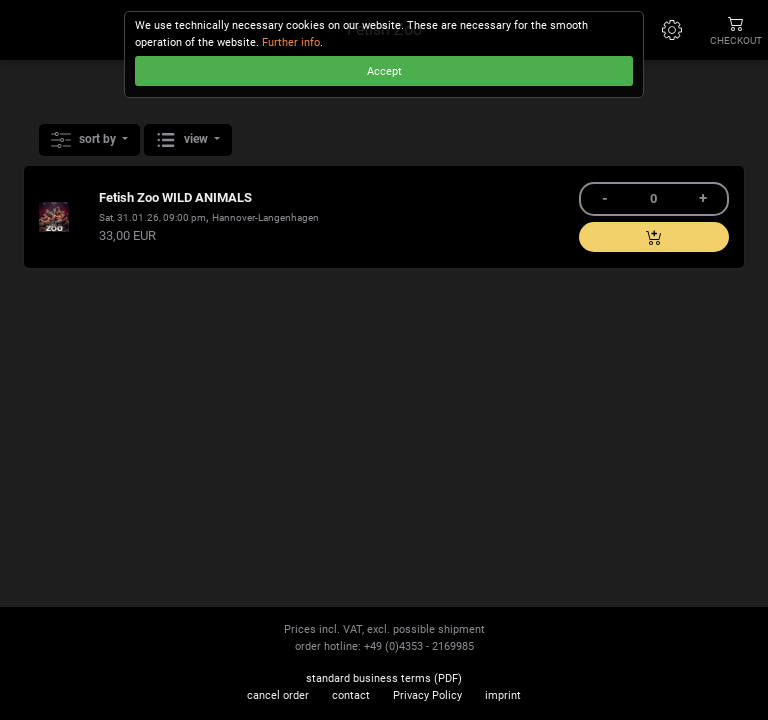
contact (351, 695)
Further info (291, 42)
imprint (503, 695)
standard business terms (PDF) (384, 678)
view (183, 140)
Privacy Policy (427, 695)
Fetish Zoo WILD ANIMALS (175, 197)
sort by (85, 140)
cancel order (278, 695)
